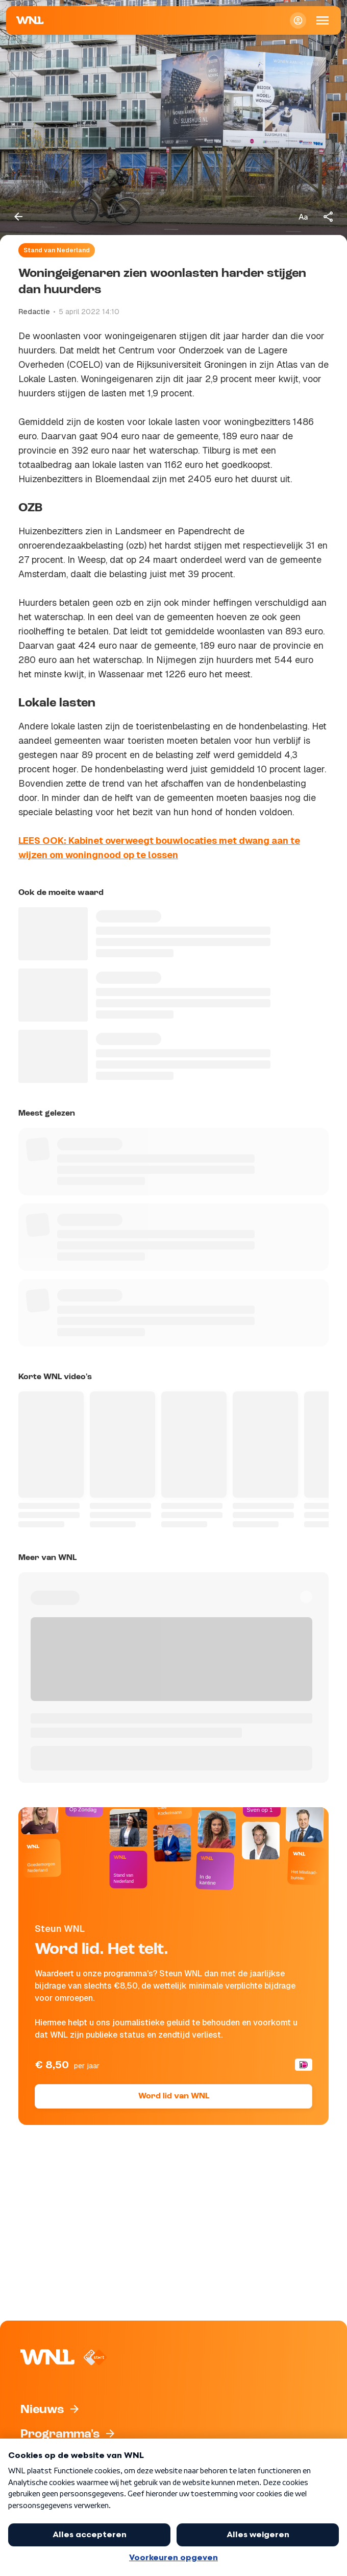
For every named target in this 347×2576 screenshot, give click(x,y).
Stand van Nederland (56, 250)
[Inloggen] (298, 20)
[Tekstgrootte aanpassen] (303, 216)
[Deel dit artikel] (328, 216)
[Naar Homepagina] (30, 20)
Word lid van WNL (173, 2096)
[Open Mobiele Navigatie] (322, 20)
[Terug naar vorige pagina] (18, 216)
